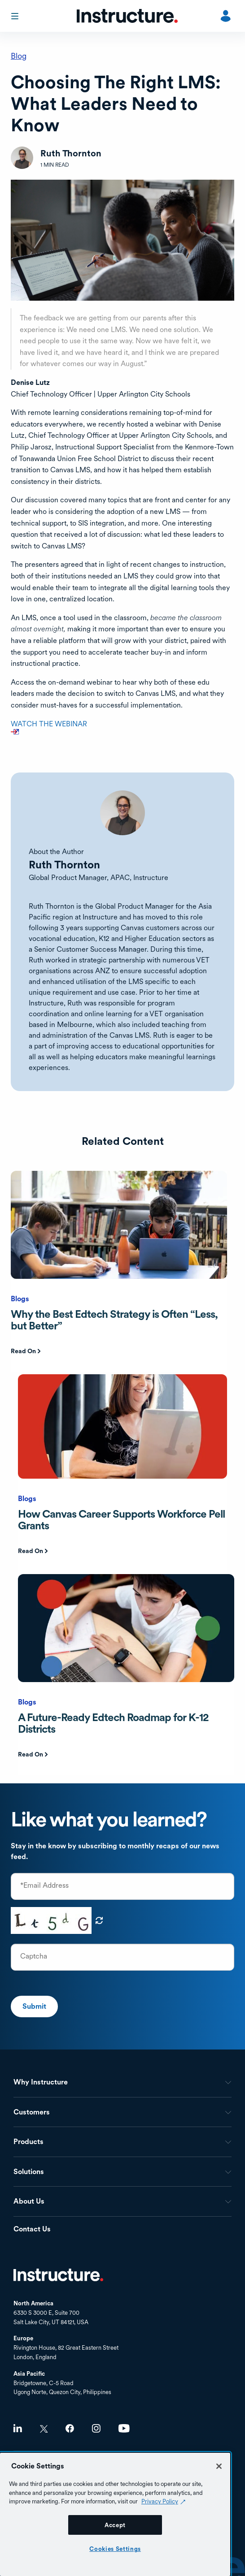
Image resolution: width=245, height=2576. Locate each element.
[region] (115, 2514)
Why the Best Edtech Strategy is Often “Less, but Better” (114, 1319)
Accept (115, 2525)
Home (58, 2275)
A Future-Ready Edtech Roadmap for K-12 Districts (113, 1723)
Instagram (96, 2428)
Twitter (44, 2429)
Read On (23, 1351)
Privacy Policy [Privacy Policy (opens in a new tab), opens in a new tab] (159, 2501)
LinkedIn (17, 2428)
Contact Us (32, 2229)
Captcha (33, 1956)
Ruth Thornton (64, 864)
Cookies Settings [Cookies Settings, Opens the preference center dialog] (115, 2548)
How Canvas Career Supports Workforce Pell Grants (121, 1519)
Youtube (124, 2428)
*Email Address (44, 1885)
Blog (18, 55)
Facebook (70, 2428)
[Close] (219, 2466)
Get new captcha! (99, 1920)
